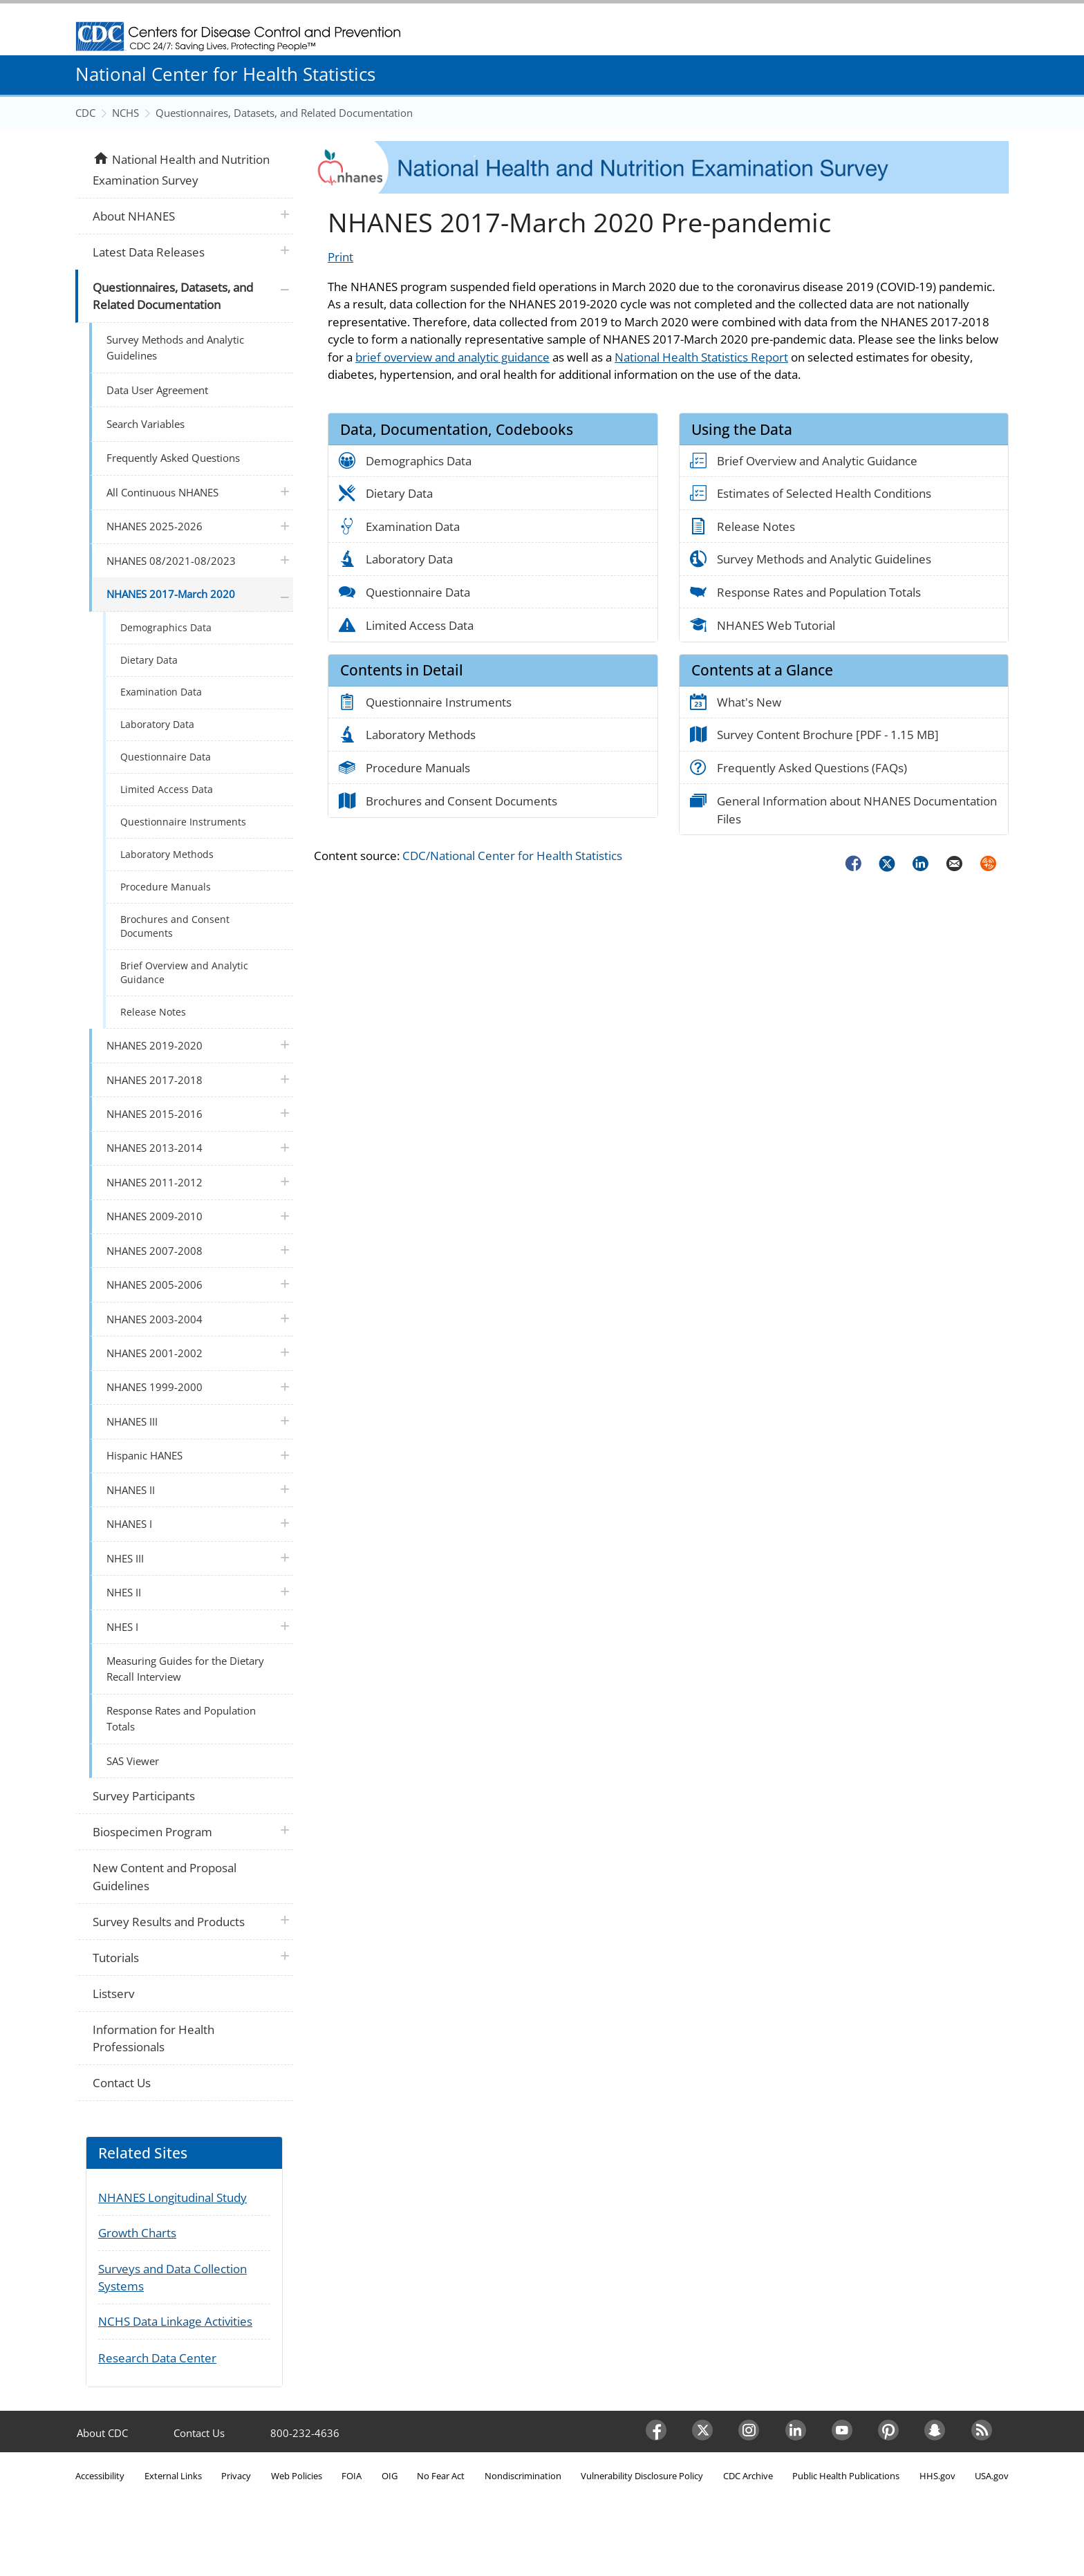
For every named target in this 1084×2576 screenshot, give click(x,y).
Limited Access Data (166, 789)
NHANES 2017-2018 (154, 1080)
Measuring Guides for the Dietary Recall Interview (185, 1668)
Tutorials (116, 1958)
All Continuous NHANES (162, 492)
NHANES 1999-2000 (154, 1387)
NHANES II (130, 1490)
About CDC (102, 2433)
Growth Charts (137, 2233)
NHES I (122, 1627)
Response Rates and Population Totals (181, 1718)
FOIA (352, 2476)
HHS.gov (937, 2476)
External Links (173, 2476)
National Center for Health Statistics (225, 74)
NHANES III (132, 1421)
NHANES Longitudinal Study (172, 2197)
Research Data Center (157, 2358)
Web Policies (296, 2476)
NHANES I (129, 1524)
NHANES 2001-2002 (154, 1353)
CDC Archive (748, 2476)
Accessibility (99, 2476)
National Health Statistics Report (701, 357)
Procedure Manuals (165, 886)
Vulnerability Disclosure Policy (642, 2476)
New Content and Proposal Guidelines (164, 1877)
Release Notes (153, 1011)
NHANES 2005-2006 (154, 1284)
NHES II (123, 1592)
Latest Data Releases (149, 252)
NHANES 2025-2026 (154, 526)
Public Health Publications (845, 2476)
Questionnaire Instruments (183, 821)
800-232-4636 (304, 2433)
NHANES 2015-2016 (154, 1114)
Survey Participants (144, 1796)
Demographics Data (166, 627)
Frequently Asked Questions (173, 458)
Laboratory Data (157, 724)
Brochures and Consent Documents (175, 926)
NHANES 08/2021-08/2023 (171, 561)
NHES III (125, 1558)
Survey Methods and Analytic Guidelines (175, 347)
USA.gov (992, 2476)
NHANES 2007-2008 (154, 1251)
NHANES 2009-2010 (154, 1216)
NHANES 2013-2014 (154, 1148)
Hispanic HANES (144, 1455)
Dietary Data (149, 659)
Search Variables (145, 424)
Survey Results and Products (169, 1922)
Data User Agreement (157, 390)
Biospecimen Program (152, 1832)
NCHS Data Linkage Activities (175, 2321)
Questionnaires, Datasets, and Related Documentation (284, 113)
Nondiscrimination (523, 2476)
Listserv (113, 1993)
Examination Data (161, 691)
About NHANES (134, 216)
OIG (390, 2476)
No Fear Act (441, 2476)
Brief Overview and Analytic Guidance (184, 972)
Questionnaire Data (165, 756)
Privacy (236, 2476)
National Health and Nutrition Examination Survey (181, 168)
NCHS (125, 113)
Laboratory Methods (167, 854)
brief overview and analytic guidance (452, 357)
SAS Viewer (132, 1761)
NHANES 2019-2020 (154, 1045)
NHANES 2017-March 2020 (170, 594)
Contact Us (122, 2083)
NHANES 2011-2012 (154, 1182)
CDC (85, 113)
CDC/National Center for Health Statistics (512, 856)
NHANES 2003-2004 (154, 1319)
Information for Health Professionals (153, 2038)
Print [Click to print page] (340, 257)
